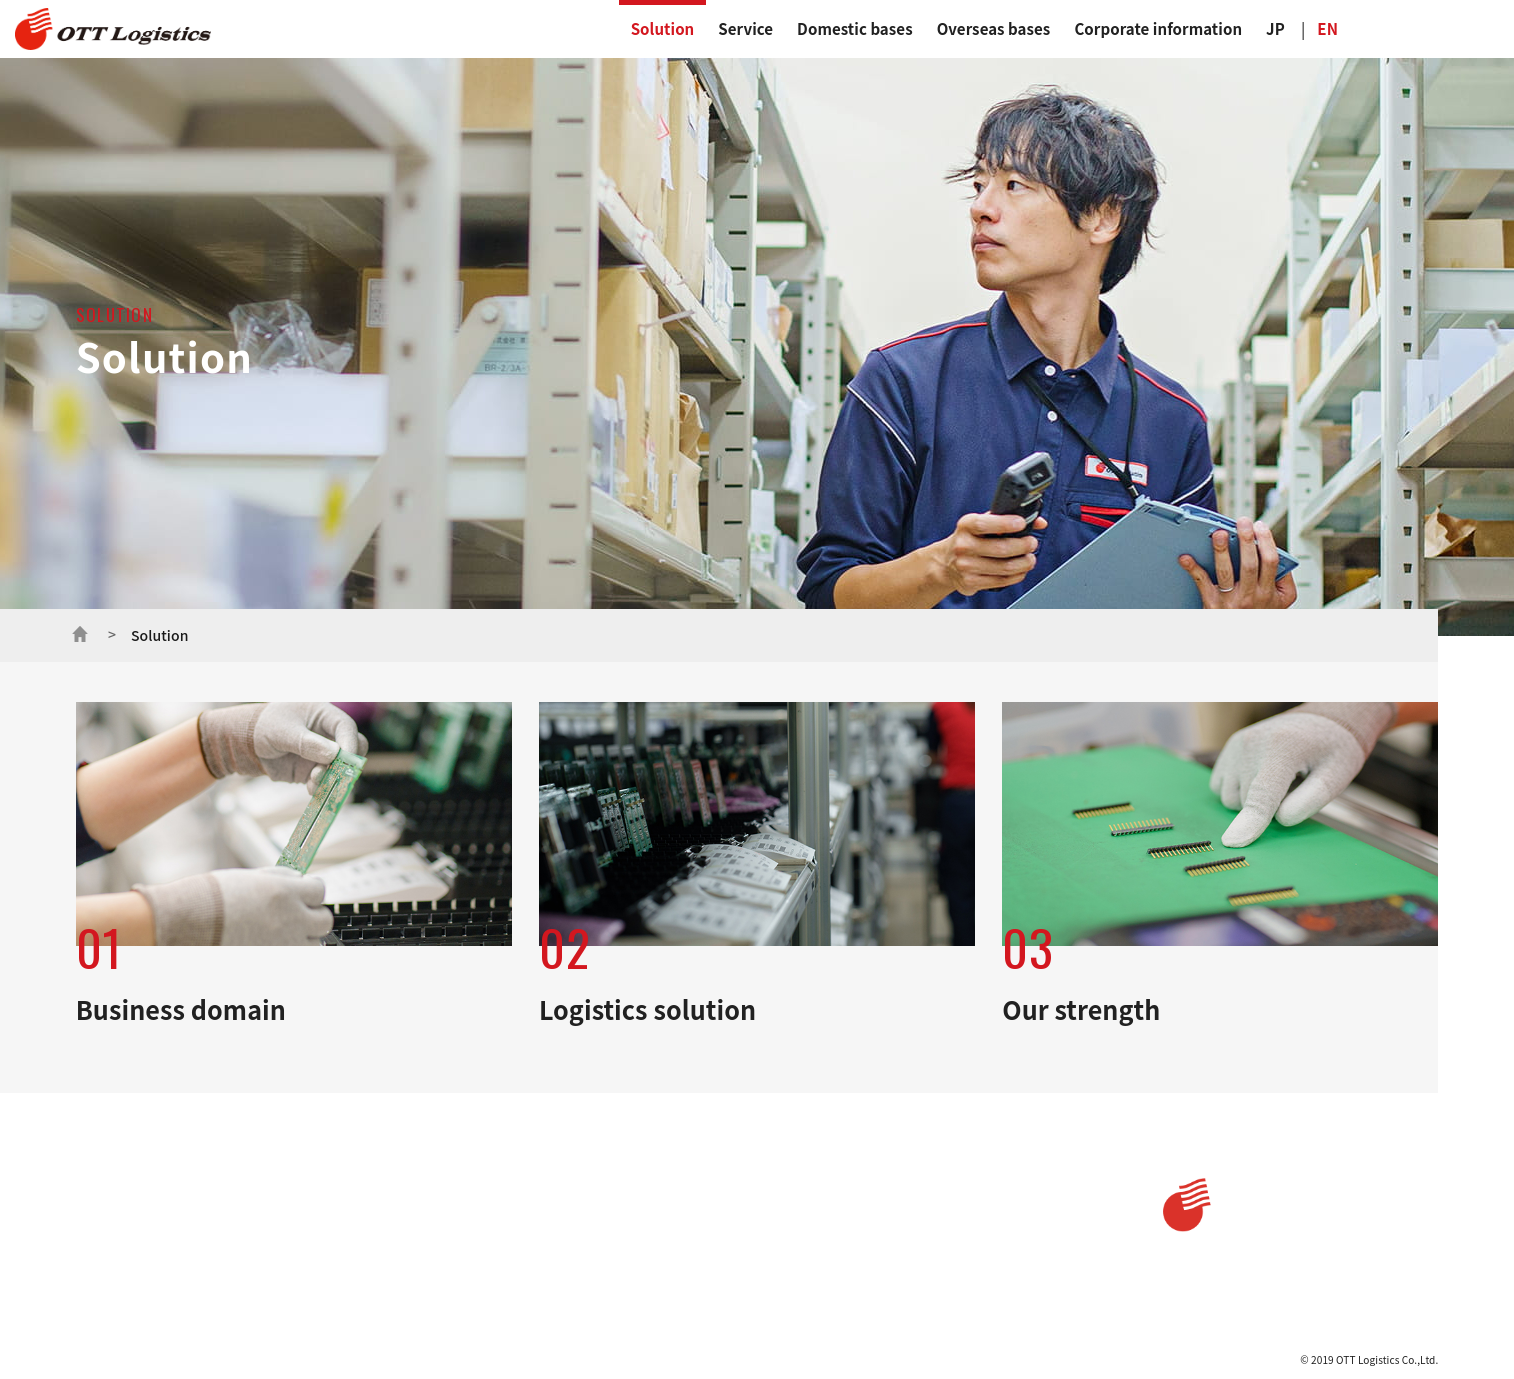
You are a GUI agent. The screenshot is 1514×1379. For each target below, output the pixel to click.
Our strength (220, 1252)
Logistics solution (231, 1227)
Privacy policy (1016, 1166)
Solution (663, 28)
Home (96, 1166)
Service (745, 28)
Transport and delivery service (424, 1204)
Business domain (230, 1202)
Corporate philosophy (634, 1259)
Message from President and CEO (663, 1204)
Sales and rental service (407, 1259)
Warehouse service (394, 1231)
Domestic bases (855, 28)
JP (1275, 28)
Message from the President (650, 1231)
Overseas (854, 1207)
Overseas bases (994, 28)
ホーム (80, 632)
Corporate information (1158, 28)
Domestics (859, 1166)
